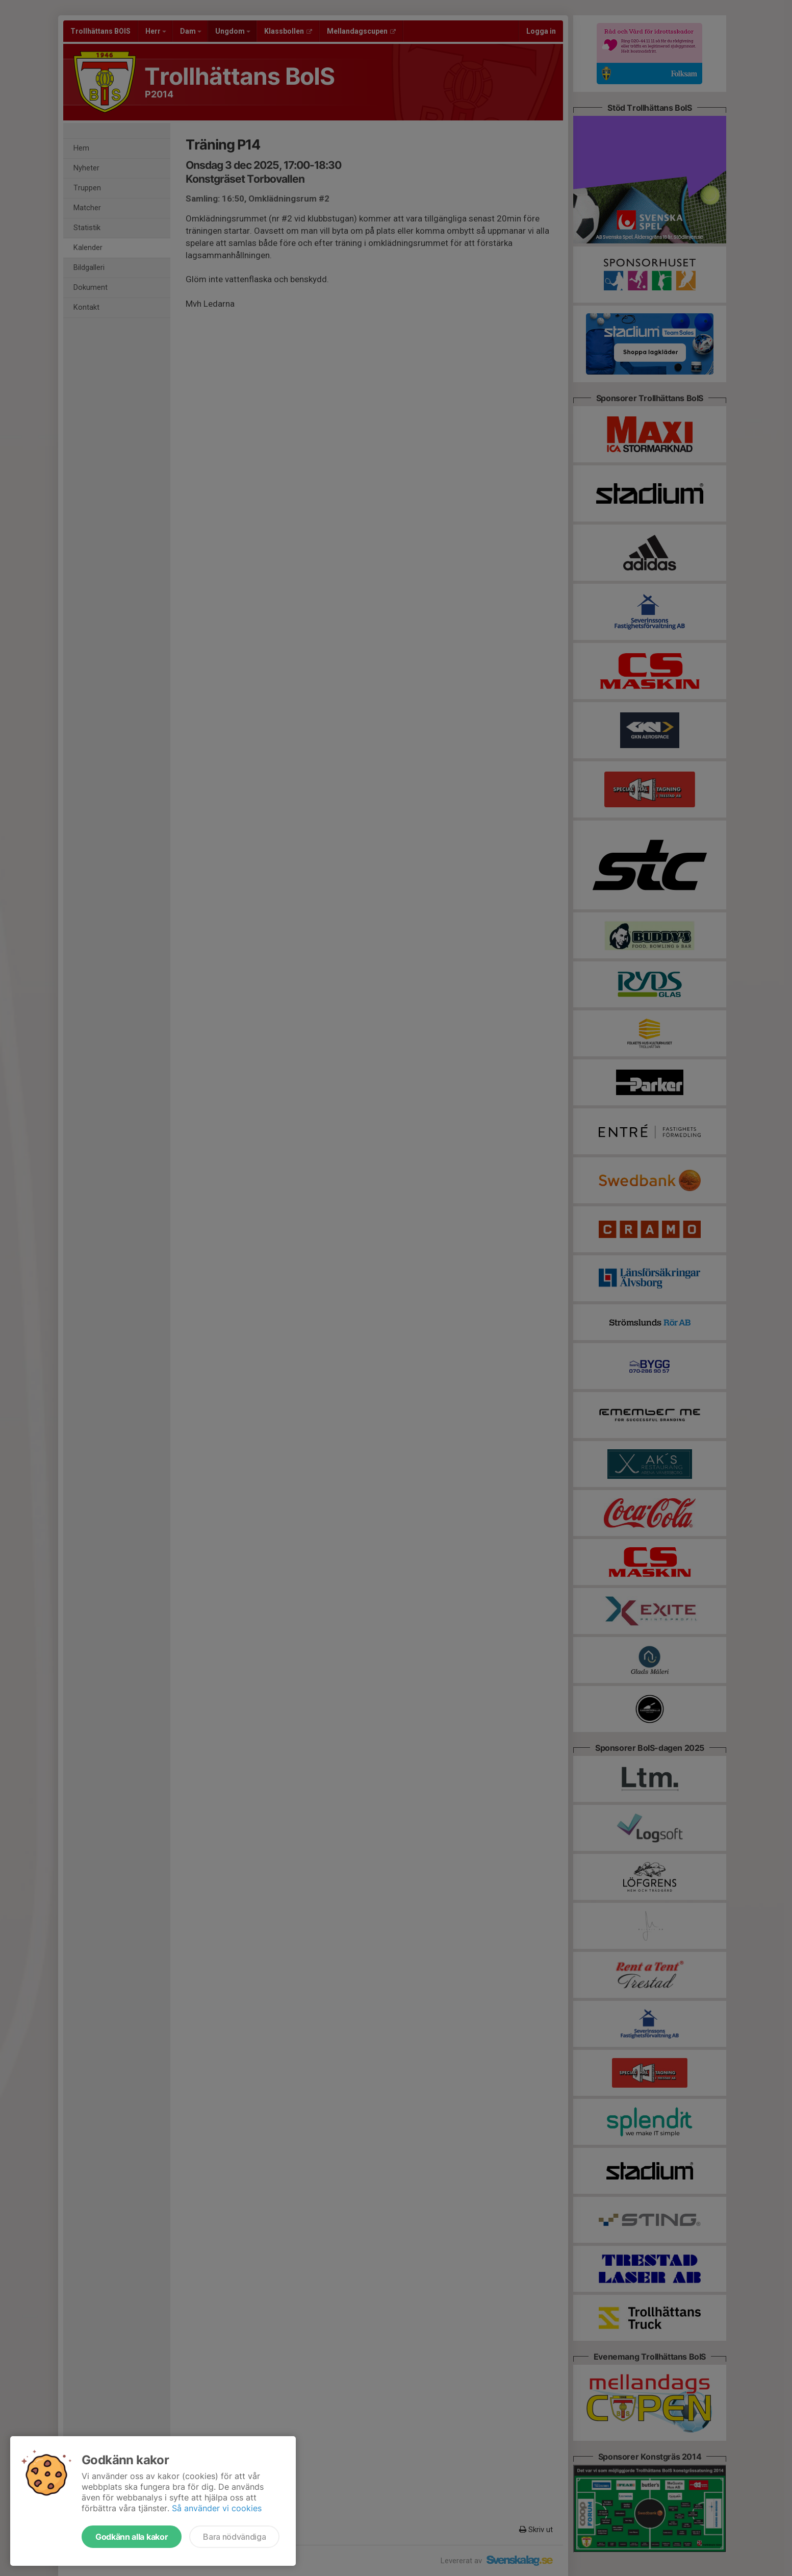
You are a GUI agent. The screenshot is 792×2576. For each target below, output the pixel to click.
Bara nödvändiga (234, 2537)
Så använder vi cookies (217, 2508)
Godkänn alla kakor (131, 2537)
